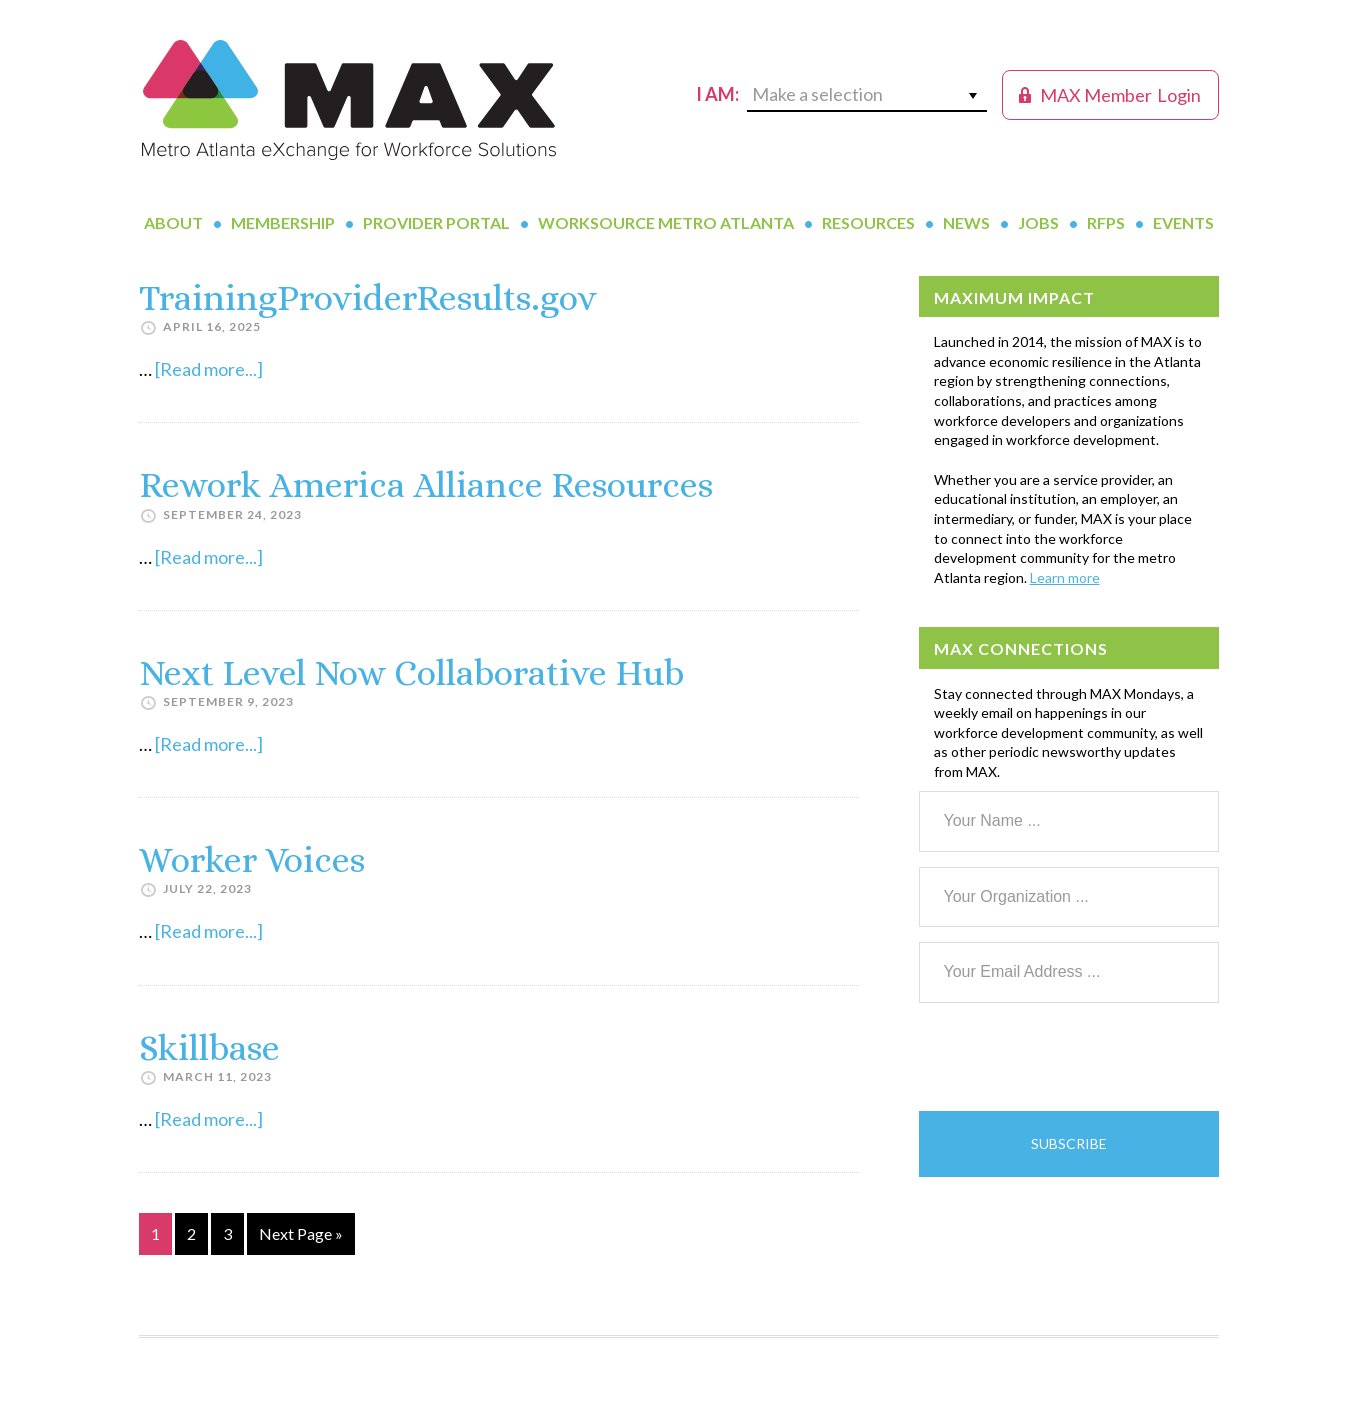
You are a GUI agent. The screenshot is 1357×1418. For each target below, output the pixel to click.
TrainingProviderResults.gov (368, 297)
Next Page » (300, 1237)
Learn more (1065, 577)
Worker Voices (252, 859)
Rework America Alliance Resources (426, 484)
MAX (349, 100)
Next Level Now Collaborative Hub (411, 672)
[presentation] (1071, 1057)
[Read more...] (209, 369)
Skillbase (209, 1047)
